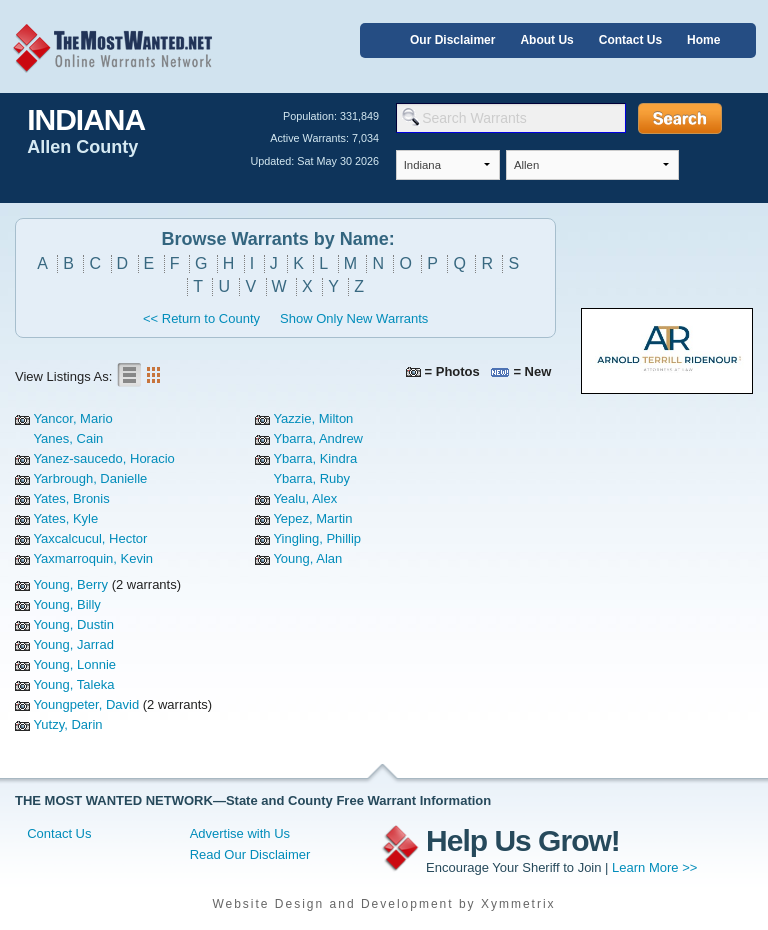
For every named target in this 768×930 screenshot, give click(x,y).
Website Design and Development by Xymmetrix (383, 904)
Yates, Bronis (71, 498)
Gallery (153, 375)
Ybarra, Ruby (311, 478)
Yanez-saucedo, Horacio (103, 458)
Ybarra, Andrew (318, 438)
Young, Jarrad (73, 644)
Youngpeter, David (86, 704)
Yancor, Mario (72, 418)
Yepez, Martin (312, 518)
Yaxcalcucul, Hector (90, 538)
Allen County (82, 147)
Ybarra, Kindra (315, 458)
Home (703, 40)
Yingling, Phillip (317, 538)
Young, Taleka (73, 684)
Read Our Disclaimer (250, 854)
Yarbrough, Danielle (90, 478)
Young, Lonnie (74, 664)
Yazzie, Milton (313, 418)
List (129, 375)
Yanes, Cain (68, 438)
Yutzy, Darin (67, 724)
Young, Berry (70, 584)
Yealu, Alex (305, 498)
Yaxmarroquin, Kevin (93, 558)
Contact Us (630, 40)
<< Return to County (201, 318)
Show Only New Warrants (354, 318)
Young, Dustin (73, 624)
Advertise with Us (240, 833)
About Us (546, 40)
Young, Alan (307, 558)
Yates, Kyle (65, 518)
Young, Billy (66, 604)
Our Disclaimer (452, 40)
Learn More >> (654, 867)
